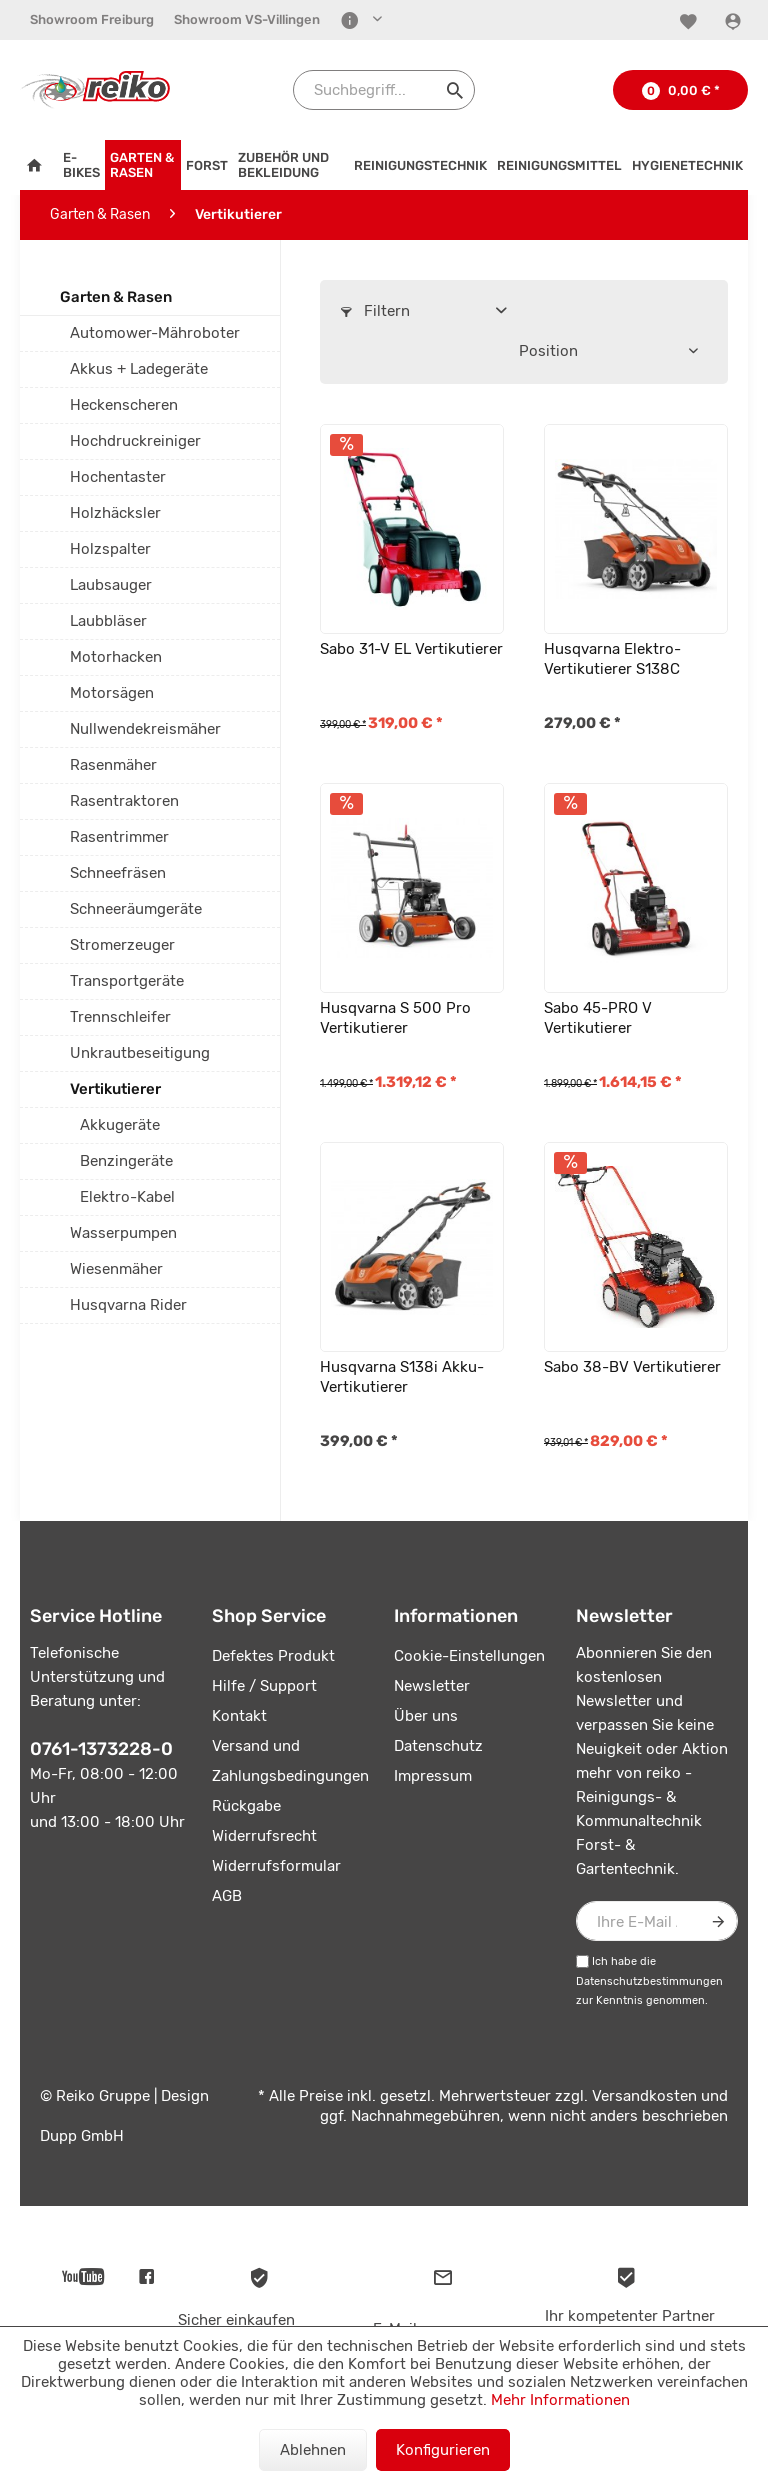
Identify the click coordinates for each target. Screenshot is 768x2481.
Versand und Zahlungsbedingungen (290, 1761)
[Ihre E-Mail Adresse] (657, 1921)
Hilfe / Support (264, 1686)
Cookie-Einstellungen (469, 1656)
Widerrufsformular (276, 1866)
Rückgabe (246, 1806)
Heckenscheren (124, 405)
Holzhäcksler (115, 513)
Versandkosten (644, 2096)
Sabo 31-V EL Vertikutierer (411, 649)
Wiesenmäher (116, 1269)
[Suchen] (455, 90)
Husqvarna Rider (128, 1305)
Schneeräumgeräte (136, 909)
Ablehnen (313, 2450)
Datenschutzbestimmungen (649, 1981)
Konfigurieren (443, 2450)
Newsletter (432, 1686)
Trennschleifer (120, 1017)
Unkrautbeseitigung (140, 1053)
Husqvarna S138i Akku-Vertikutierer (402, 1377)
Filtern (375, 311)
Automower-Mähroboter (155, 333)
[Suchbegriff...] (384, 90)
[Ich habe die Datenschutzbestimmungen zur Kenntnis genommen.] (582, 1961)
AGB (227, 1896)
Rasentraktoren (124, 801)
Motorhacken (116, 657)
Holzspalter (110, 549)
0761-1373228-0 (101, 1749)
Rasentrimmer (119, 837)
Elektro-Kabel (127, 1197)
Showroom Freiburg (92, 19)
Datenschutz (438, 1746)
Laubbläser (108, 621)
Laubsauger (111, 585)
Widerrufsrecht (264, 1836)
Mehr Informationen (560, 2400)
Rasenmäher (113, 765)
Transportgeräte (127, 981)
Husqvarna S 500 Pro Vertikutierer (395, 1018)
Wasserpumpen (123, 1233)
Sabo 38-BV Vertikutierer (632, 1367)
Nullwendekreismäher (145, 729)
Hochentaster (118, 477)
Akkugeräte (120, 1125)
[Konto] (735, 21)
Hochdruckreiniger (135, 441)
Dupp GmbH (82, 2136)
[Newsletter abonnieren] (718, 1921)
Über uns (426, 1716)
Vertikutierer (115, 1089)
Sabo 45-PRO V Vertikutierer (598, 1018)
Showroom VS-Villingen (247, 19)
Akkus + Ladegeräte (139, 369)
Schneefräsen (118, 873)
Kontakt (239, 1716)
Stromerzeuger (122, 945)
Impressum (433, 1776)
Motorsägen (112, 693)
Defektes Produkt (273, 1656)
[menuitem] (92, 20)
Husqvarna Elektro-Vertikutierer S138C (612, 659)
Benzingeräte (126, 1161)
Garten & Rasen (116, 297)
